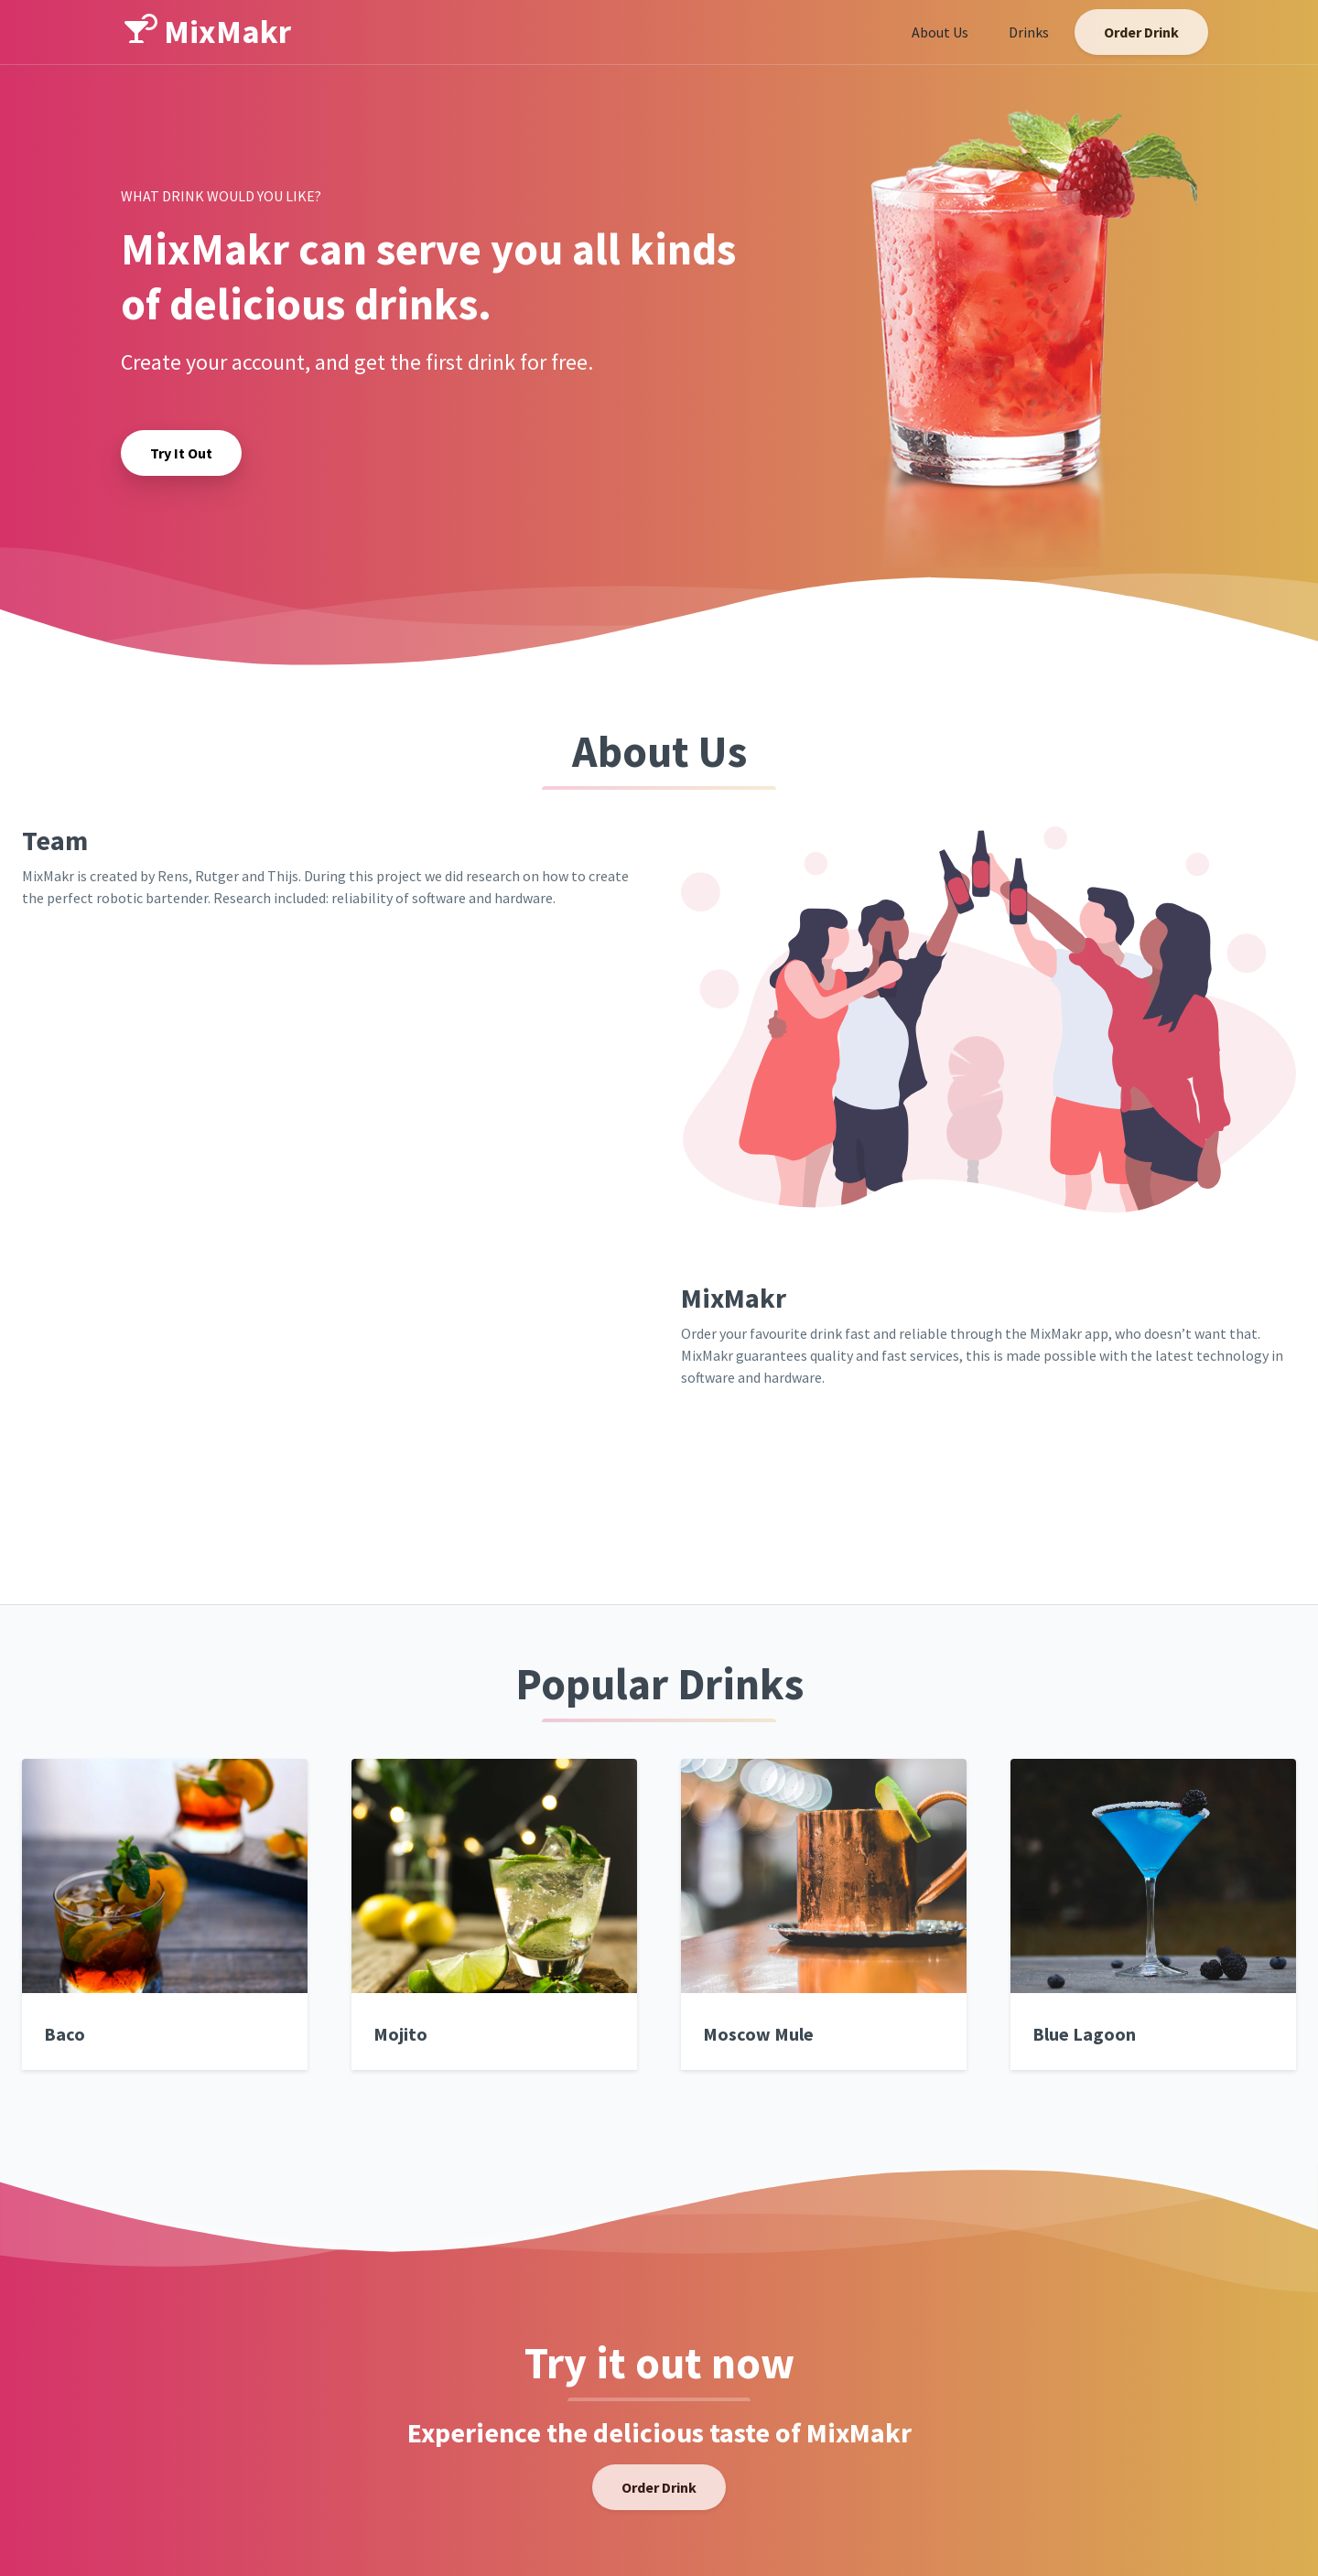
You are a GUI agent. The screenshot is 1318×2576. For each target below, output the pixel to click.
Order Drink (1141, 32)
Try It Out (181, 453)
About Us (940, 32)
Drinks (1029, 32)
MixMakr (207, 31)
